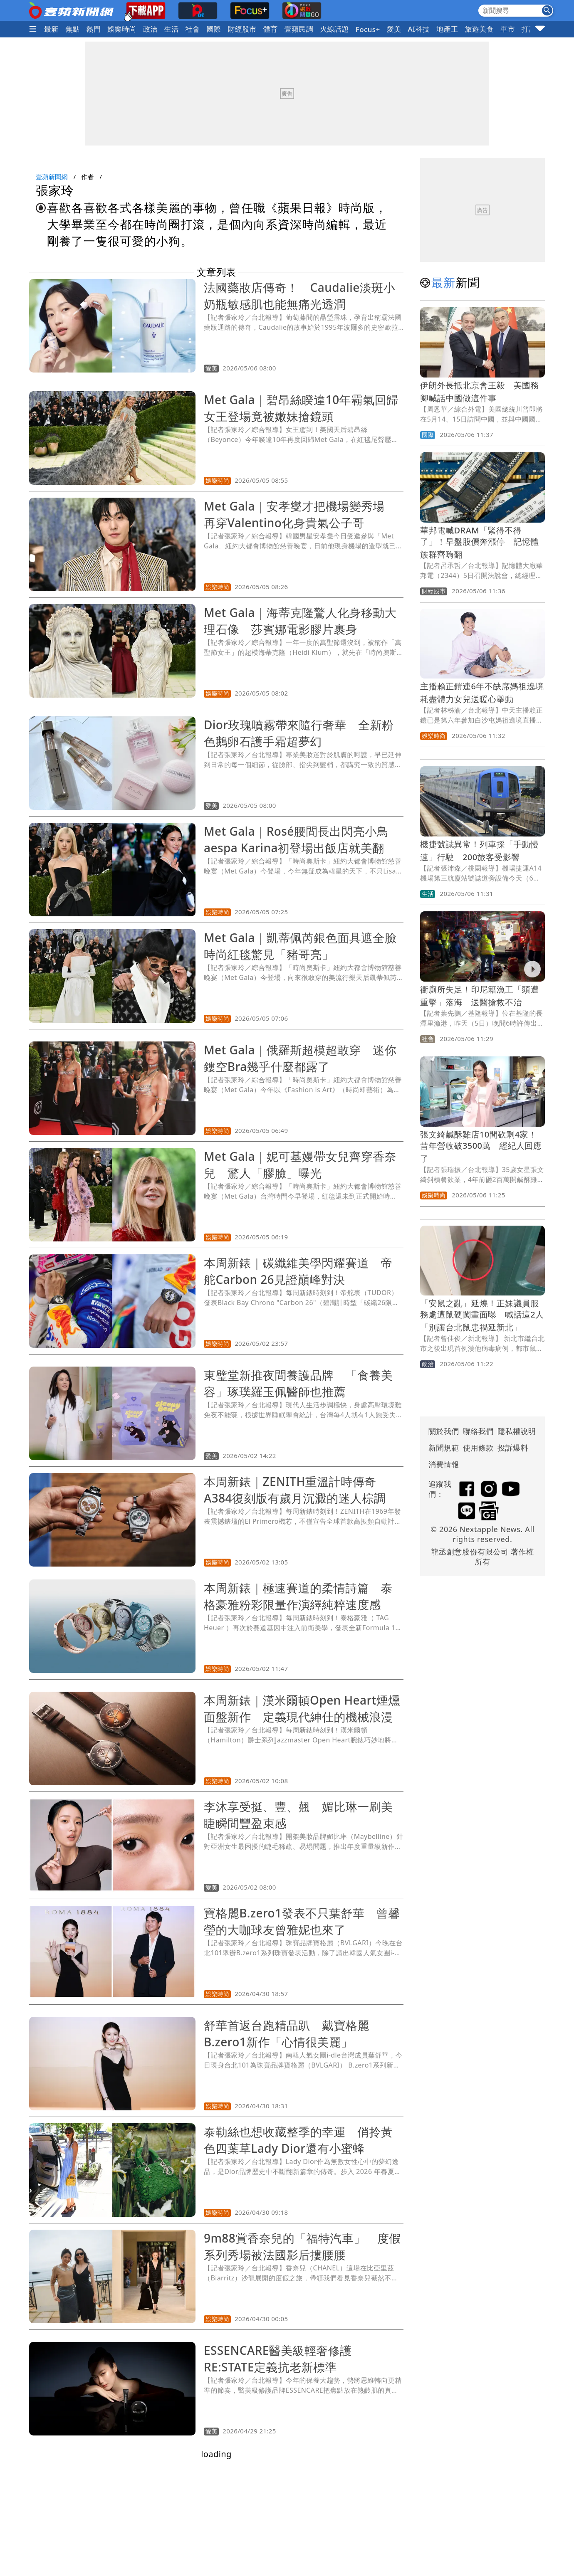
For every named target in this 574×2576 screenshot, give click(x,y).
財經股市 (242, 29)
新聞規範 (443, 1448)
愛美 (394, 29)
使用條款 (478, 1448)
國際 (213, 29)
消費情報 (443, 1464)
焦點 (72, 29)
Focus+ (368, 29)
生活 (171, 29)
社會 (193, 29)
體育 (270, 29)
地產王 (447, 29)
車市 (507, 29)
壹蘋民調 (299, 29)
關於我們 (443, 1431)
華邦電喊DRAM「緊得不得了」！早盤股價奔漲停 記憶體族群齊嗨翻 (479, 542)
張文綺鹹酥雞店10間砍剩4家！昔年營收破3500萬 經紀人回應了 (481, 1146)
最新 (51, 29)
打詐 (529, 29)
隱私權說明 (513, 1431)
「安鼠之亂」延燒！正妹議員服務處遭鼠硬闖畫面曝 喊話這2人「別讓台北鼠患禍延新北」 (482, 1315)
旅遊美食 (479, 29)
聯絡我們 (478, 1431)
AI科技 (419, 29)
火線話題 (334, 29)
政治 (150, 29)
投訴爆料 (512, 1448)
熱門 (94, 29)
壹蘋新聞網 (52, 177)
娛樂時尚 (121, 29)
